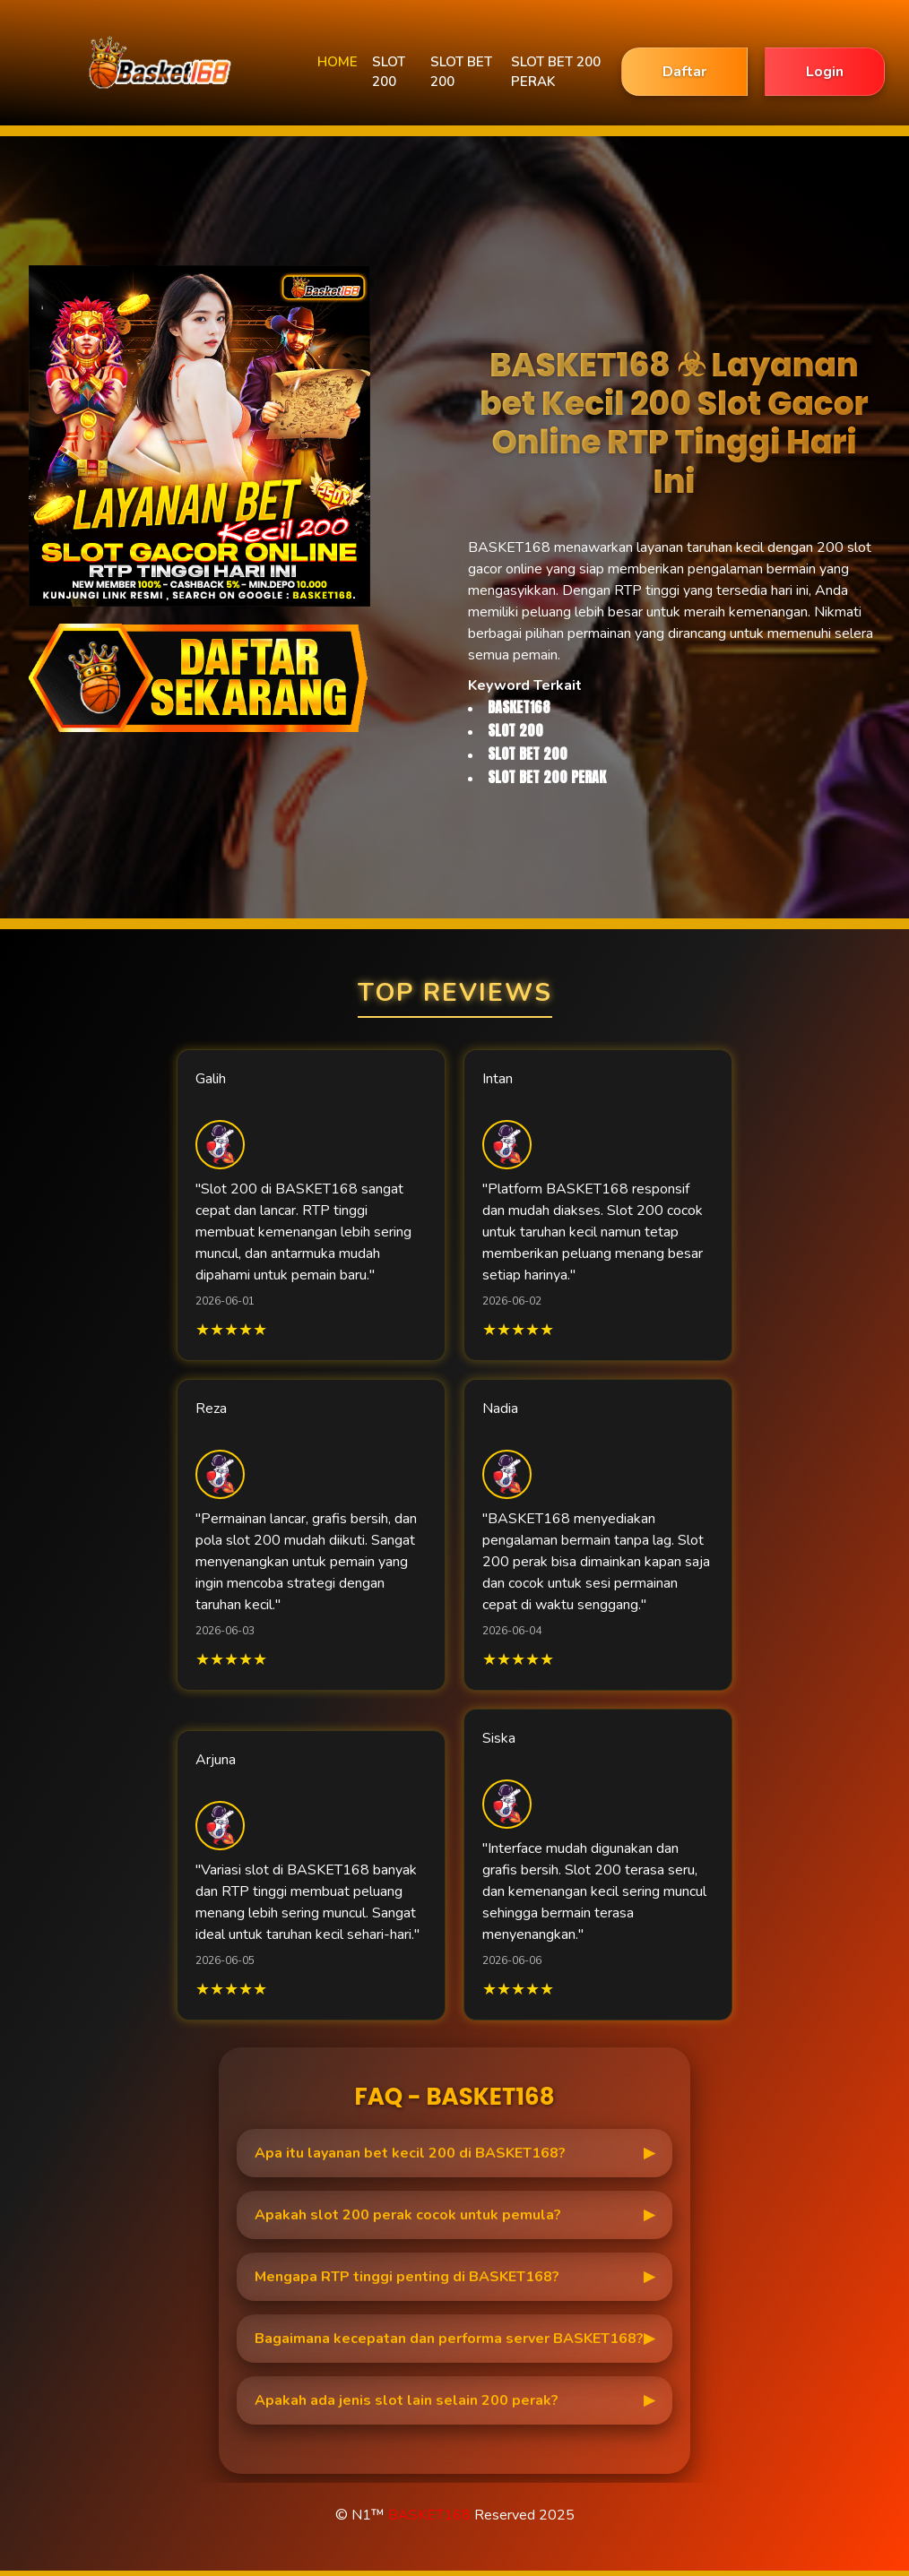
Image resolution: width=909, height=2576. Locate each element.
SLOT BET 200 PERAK (556, 72)
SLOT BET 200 (461, 72)
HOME (337, 62)
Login (825, 72)
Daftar (684, 72)
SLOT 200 (388, 72)
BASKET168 (429, 2515)
